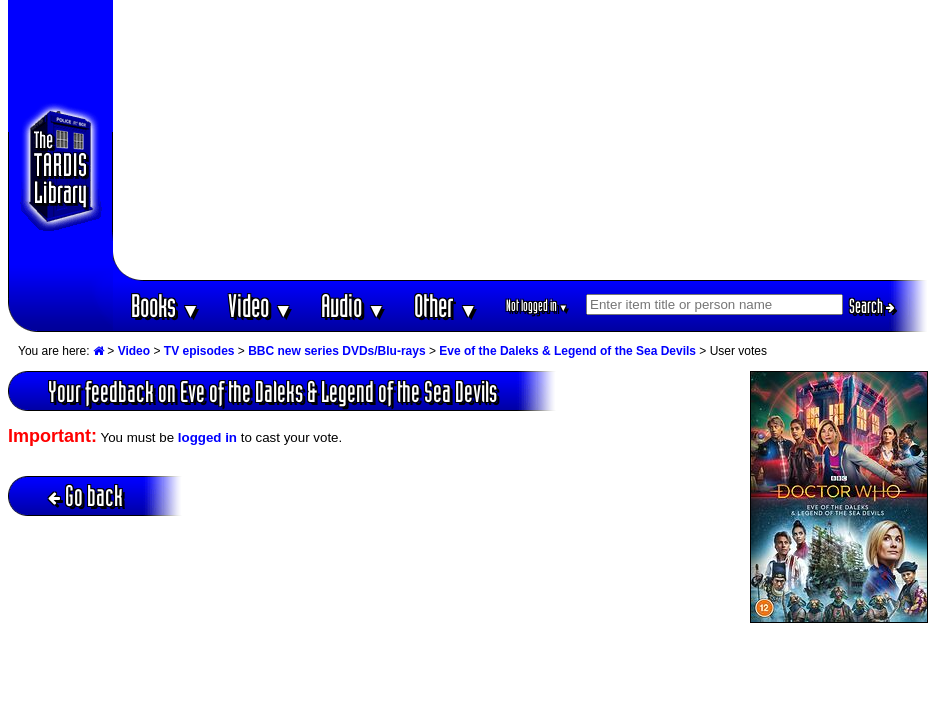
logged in (207, 437)
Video (260, 305)
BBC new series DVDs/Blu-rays (336, 351)
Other (446, 305)
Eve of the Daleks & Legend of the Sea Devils (567, 351)
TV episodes (199, 351)
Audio (353, 305)
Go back (85, 495)
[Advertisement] (521, 140)
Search (872, 306)
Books (165, 305)
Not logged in (537, 305)
